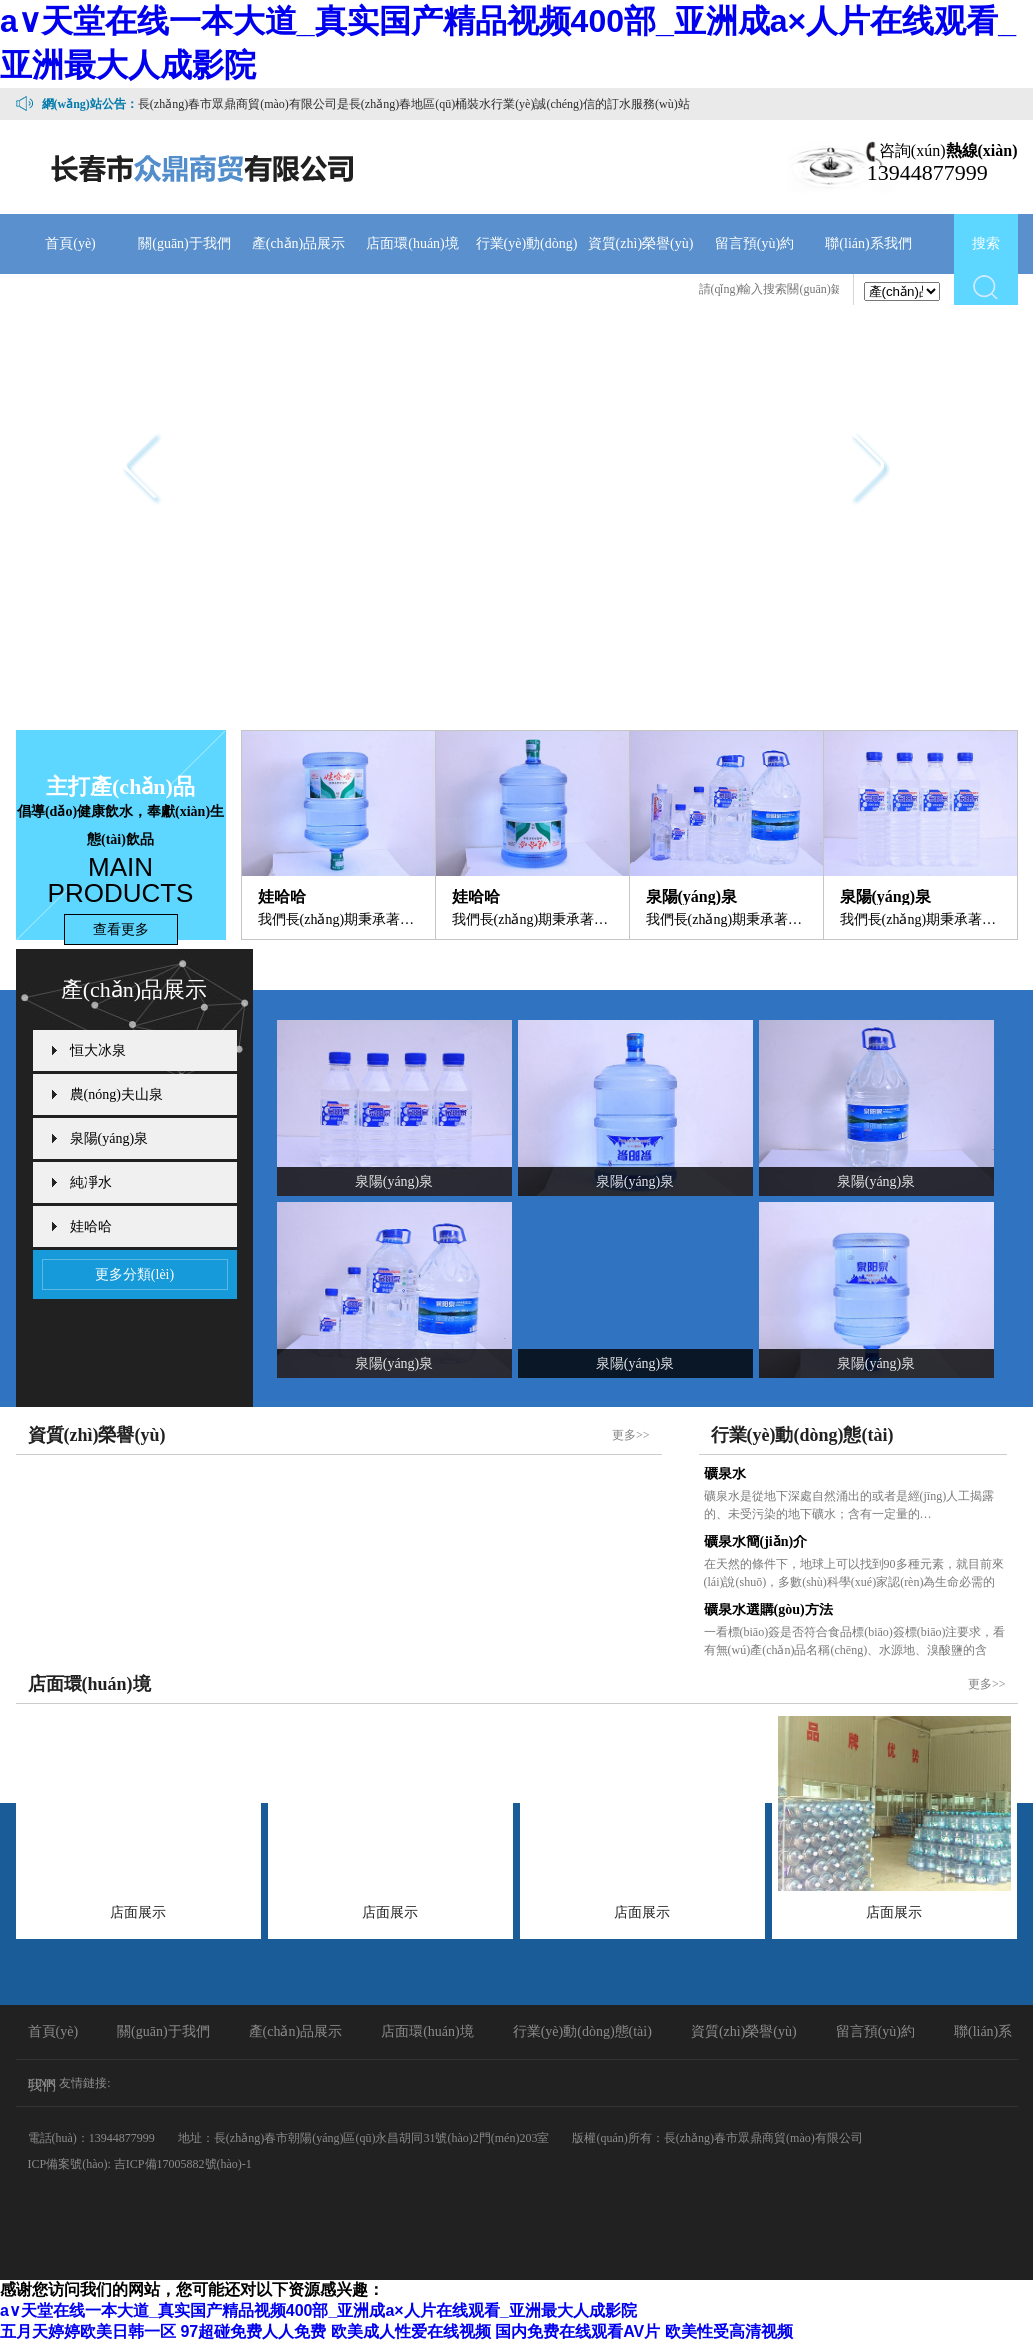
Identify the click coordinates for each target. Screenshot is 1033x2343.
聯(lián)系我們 (868, 243)
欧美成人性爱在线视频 (411, 2331)
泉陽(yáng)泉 (109, 1138)
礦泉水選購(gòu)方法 (768, 1609)
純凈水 (91, 1182)
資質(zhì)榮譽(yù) (641, 243)
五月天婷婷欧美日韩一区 (88, 2331)
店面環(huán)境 (412, 243)
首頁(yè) (70, 243)
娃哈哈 (91, 1226)
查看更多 (121, 929)
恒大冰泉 (98, 1050)
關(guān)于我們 (184, 243)
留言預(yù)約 (754, 243)
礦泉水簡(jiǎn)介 (756, 1541)
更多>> (631, 1435)
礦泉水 (725, 1473)
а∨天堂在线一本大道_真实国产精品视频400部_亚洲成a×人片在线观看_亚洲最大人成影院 (318, 2310)
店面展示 (138, 1912)
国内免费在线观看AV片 (577, 2331)
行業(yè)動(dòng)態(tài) (527, 273)
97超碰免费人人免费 (253, 2331)
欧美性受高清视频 (729, 2331)
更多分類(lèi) (134, 1274)
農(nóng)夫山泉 (116, 1094)
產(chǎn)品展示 (299, 243)
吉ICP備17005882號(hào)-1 (183, 2164)
